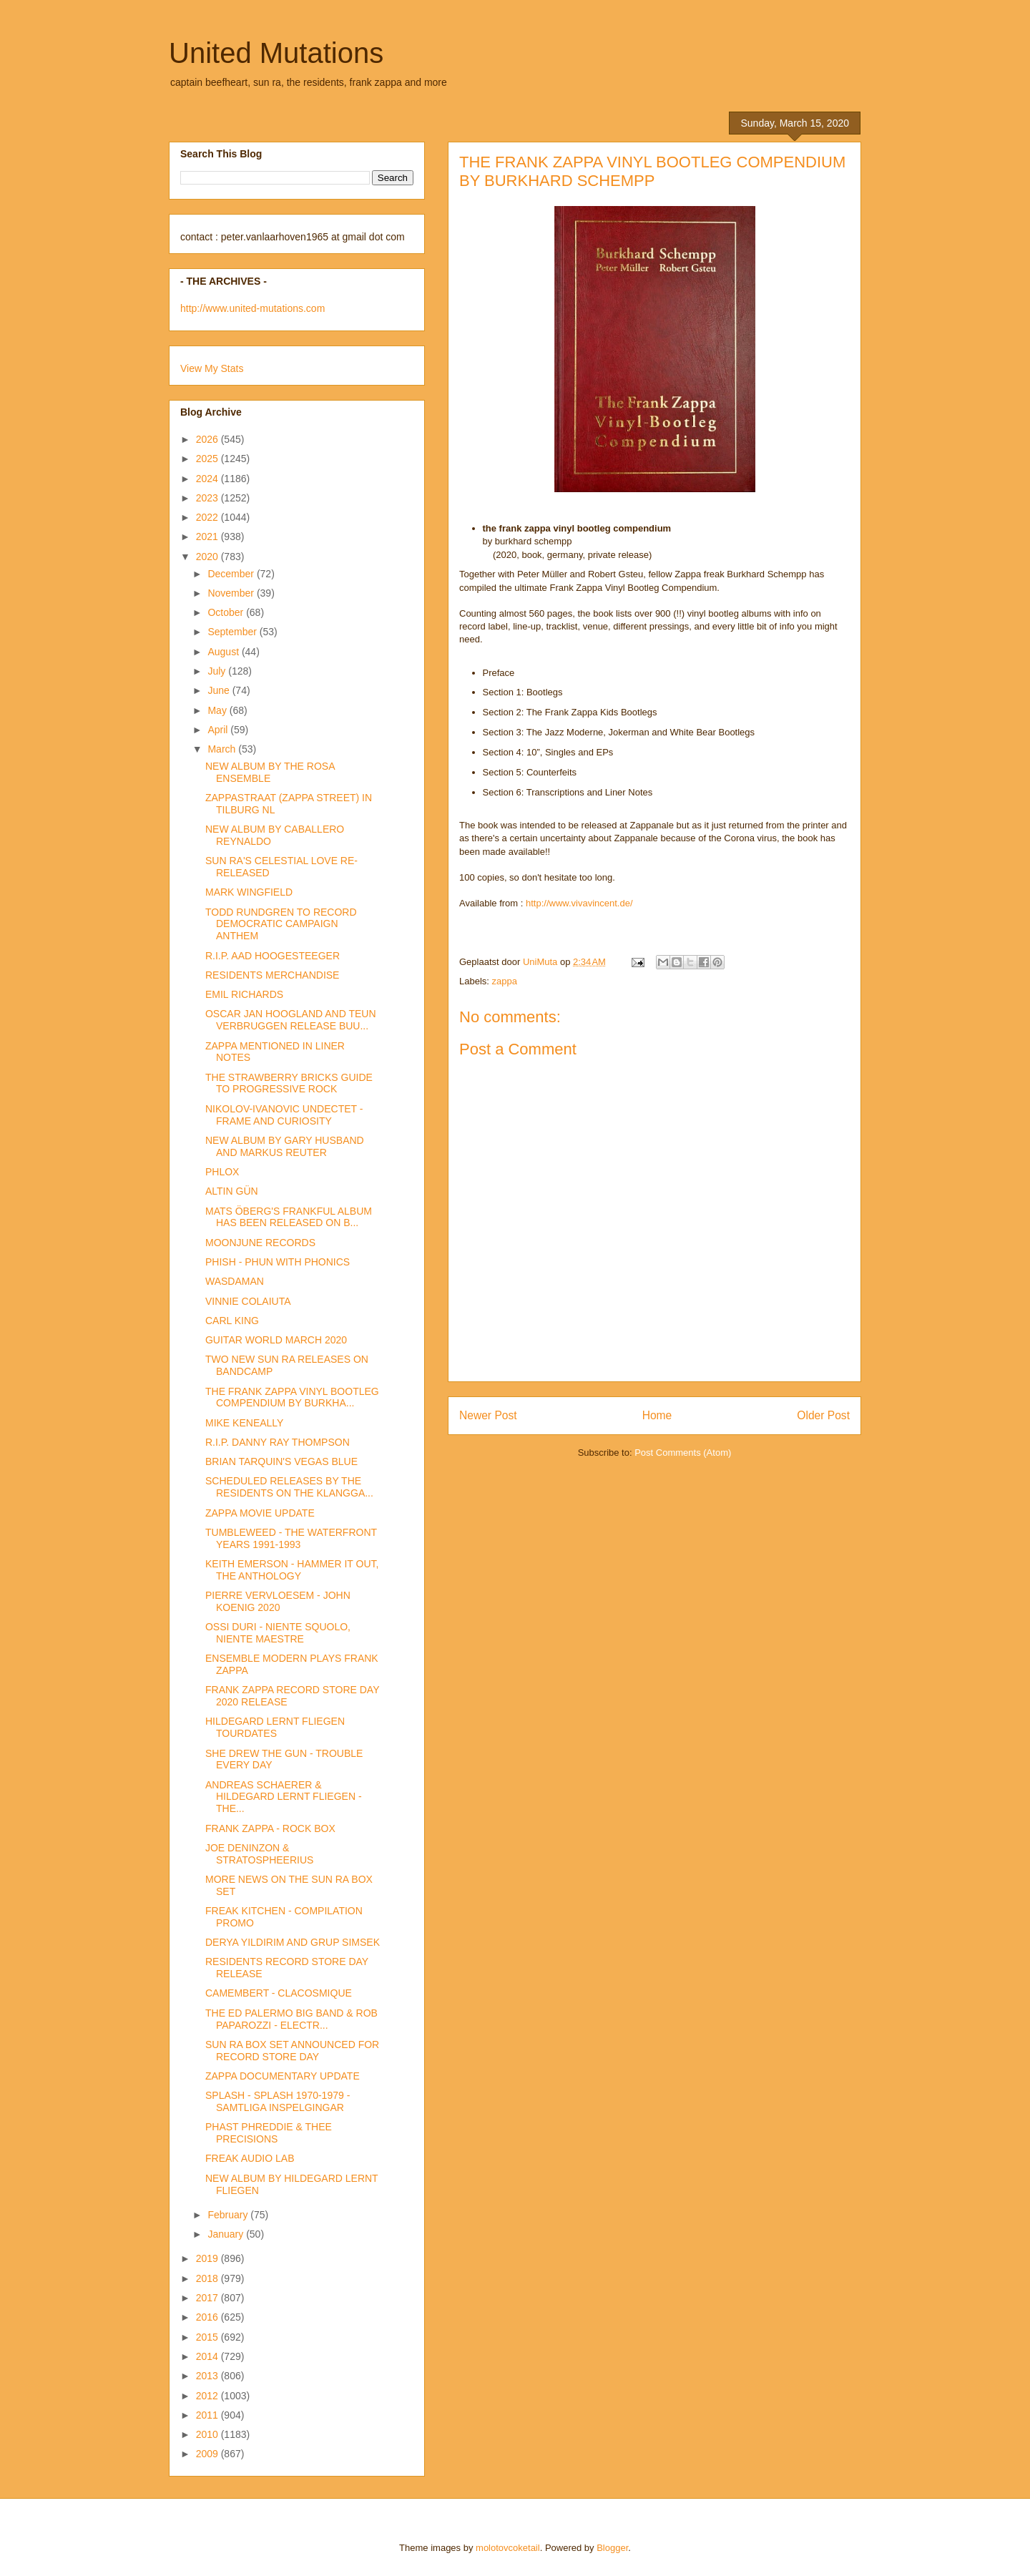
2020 (208, 556)
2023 (208, 498)
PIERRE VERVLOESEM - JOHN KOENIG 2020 (277, 1601)
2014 (208, 2356)
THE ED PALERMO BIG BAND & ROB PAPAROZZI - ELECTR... (291, 2019)
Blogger (612, 2547)
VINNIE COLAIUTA (248, 1301)
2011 (208, 2415)
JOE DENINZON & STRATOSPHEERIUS (259, 1854)
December (231, 573)
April (218, 729)
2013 (208, 2375)
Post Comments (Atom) (682, 1452)
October (226, 612)
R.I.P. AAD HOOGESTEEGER (272, 955)
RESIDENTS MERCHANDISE (272, 975)
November (231, 593)
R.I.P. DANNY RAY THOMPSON (277, 1442)
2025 (208, 458)
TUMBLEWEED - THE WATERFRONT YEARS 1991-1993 (291, 1538)
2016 (208, 2317)
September (233, 631)
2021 (208, 536)
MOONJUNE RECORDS (260, 1242)
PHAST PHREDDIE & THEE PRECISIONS (268, 2133)
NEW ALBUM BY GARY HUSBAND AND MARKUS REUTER (284, 1146)
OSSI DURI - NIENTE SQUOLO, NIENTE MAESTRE (277, 1633)
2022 (208, 517)
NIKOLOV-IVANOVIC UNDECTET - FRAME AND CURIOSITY (284, 1115)
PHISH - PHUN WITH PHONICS (277, 1262)
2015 (208, 2337)
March (222, 749)
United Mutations (276, 53)
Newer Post (488, 1415)
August (224, 651)
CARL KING (232, 1320)
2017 (208, 2297)
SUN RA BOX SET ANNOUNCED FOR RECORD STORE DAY (292, 2050)
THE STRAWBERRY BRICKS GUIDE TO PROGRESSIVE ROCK (289, 1083)
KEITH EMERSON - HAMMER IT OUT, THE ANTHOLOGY (291, 1570)
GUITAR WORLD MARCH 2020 (276, 1340)
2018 (208, 2278)
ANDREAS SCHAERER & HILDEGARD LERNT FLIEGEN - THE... (283, 1797)
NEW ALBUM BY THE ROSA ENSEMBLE (270, 772)
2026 (208, 439)
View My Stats (211, 368)
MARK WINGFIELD (249, 892)
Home (657, 1415)
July (217, 671)
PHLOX (222, 1171)
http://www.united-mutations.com (252, 308)
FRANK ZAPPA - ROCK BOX (270, 1828)
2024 (208, 478)
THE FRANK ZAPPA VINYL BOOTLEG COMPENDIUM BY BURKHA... (292, 1397)
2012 (208, 2395)
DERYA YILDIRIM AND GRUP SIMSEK (292, 1942)
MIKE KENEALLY (244, 1423)
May (218, 710)
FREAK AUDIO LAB (249, 2158)
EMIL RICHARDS (244, 994)
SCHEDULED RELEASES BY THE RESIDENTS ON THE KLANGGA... (289, 1487)
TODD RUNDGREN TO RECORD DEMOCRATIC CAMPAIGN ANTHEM (281, 924)
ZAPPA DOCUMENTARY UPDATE (282, 2076)
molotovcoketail (508, 2547)
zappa (504, 981)
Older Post (823, 1415)
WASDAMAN (234, 1281)
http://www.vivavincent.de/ (579, 903)
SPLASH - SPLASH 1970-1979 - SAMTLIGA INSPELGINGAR (277, 2101)
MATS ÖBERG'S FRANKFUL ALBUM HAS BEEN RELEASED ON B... (288, 1217)
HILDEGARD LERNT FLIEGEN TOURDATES (275, 1727)
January (226, 2234)
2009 (208, 2453)
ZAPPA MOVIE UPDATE (260, 1513)
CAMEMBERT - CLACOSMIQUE (278, 1993)
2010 (208, 2434)
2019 (208, 2258)
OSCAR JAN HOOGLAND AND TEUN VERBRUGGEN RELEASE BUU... (290, 1020)
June (219, 690)
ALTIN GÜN (231, 1191)
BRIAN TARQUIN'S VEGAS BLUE (281, 1461)
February (228, 2214)
